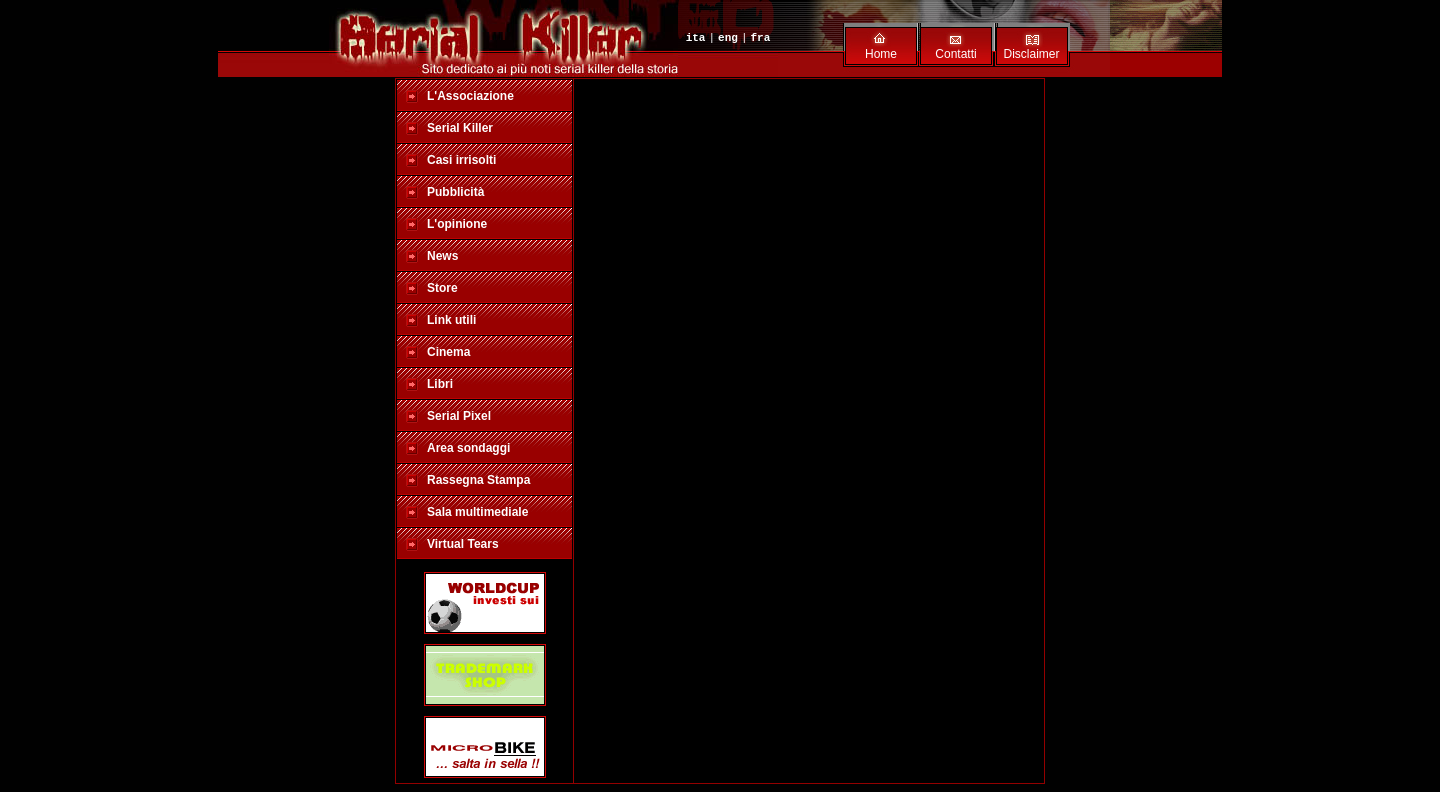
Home (881, 54)
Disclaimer (1031, 54)
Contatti (955, 54)
